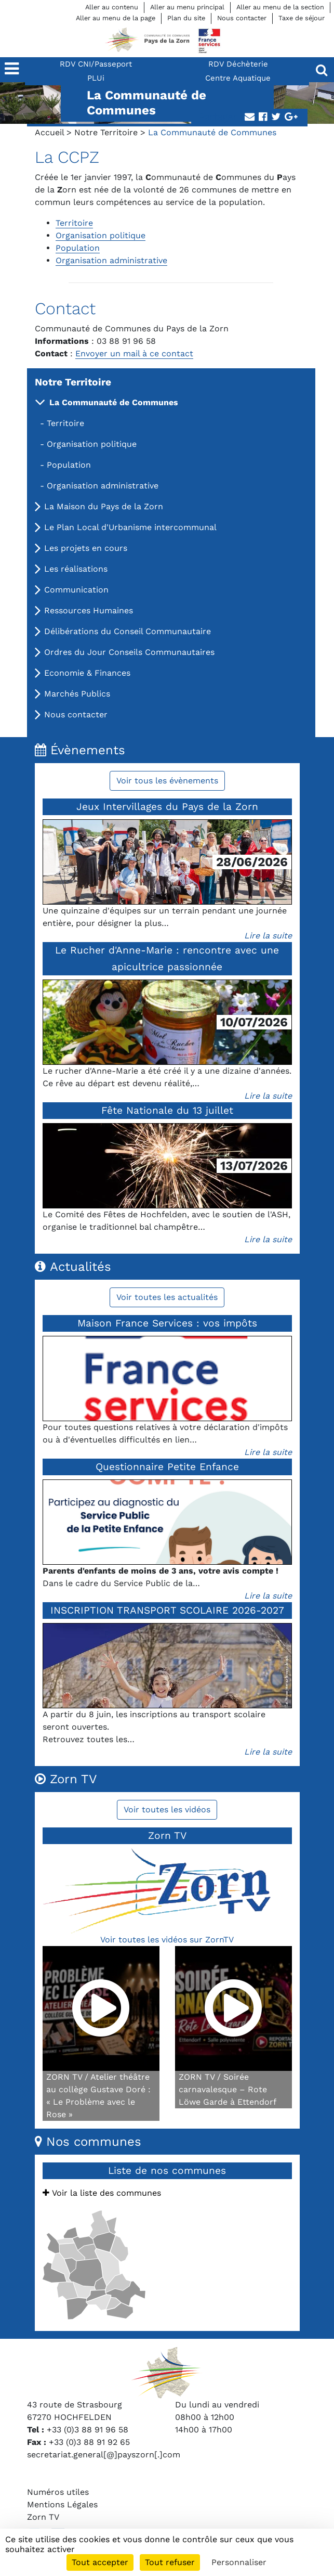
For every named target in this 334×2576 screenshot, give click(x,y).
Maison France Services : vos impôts (167, 1323)
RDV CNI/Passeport (96, 64)
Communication (76, 590)
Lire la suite (268, 936)
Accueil (49, 132)
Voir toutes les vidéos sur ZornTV (167, 1939)
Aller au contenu (111, 7)
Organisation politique (92, 444)
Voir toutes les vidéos (167, 1809)
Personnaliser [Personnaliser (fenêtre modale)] (238, 2562)
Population (69, 465)
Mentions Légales (62, 2504)
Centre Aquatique (238, 78)
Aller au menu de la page (115, 18)
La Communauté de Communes (113, 402)
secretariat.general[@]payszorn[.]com (103, 2454)
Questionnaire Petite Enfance (167, 1467)
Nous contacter (241, 18)
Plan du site (186, 18)
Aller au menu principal (187, 7)
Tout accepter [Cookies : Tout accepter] (100, 2562)
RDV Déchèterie (238, 64)
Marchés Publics (77, 694)
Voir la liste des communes (102, 2193)
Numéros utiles (58, 2492)
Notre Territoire (106, 132)
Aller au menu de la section (280, 7)
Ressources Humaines (88, 610)
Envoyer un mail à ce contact (134, 353)
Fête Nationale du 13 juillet (167, 1110)
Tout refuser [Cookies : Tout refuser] (170, 2562)
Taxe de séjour (301, 18)
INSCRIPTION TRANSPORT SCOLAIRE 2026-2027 (167, 1610)
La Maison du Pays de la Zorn (103, 506)
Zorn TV (43, 2517)
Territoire (65, 423)
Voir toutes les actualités (167, 1297)
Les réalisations (76, 569)
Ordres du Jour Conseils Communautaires (129, 652)
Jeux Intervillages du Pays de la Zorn (167, 807)
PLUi (95, 78)
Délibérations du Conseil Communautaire (127, 631)
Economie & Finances (87, 673)
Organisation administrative (102, 486)
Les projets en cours (85, 548)
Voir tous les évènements (167, 780)
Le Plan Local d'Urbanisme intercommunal (130, 527)
